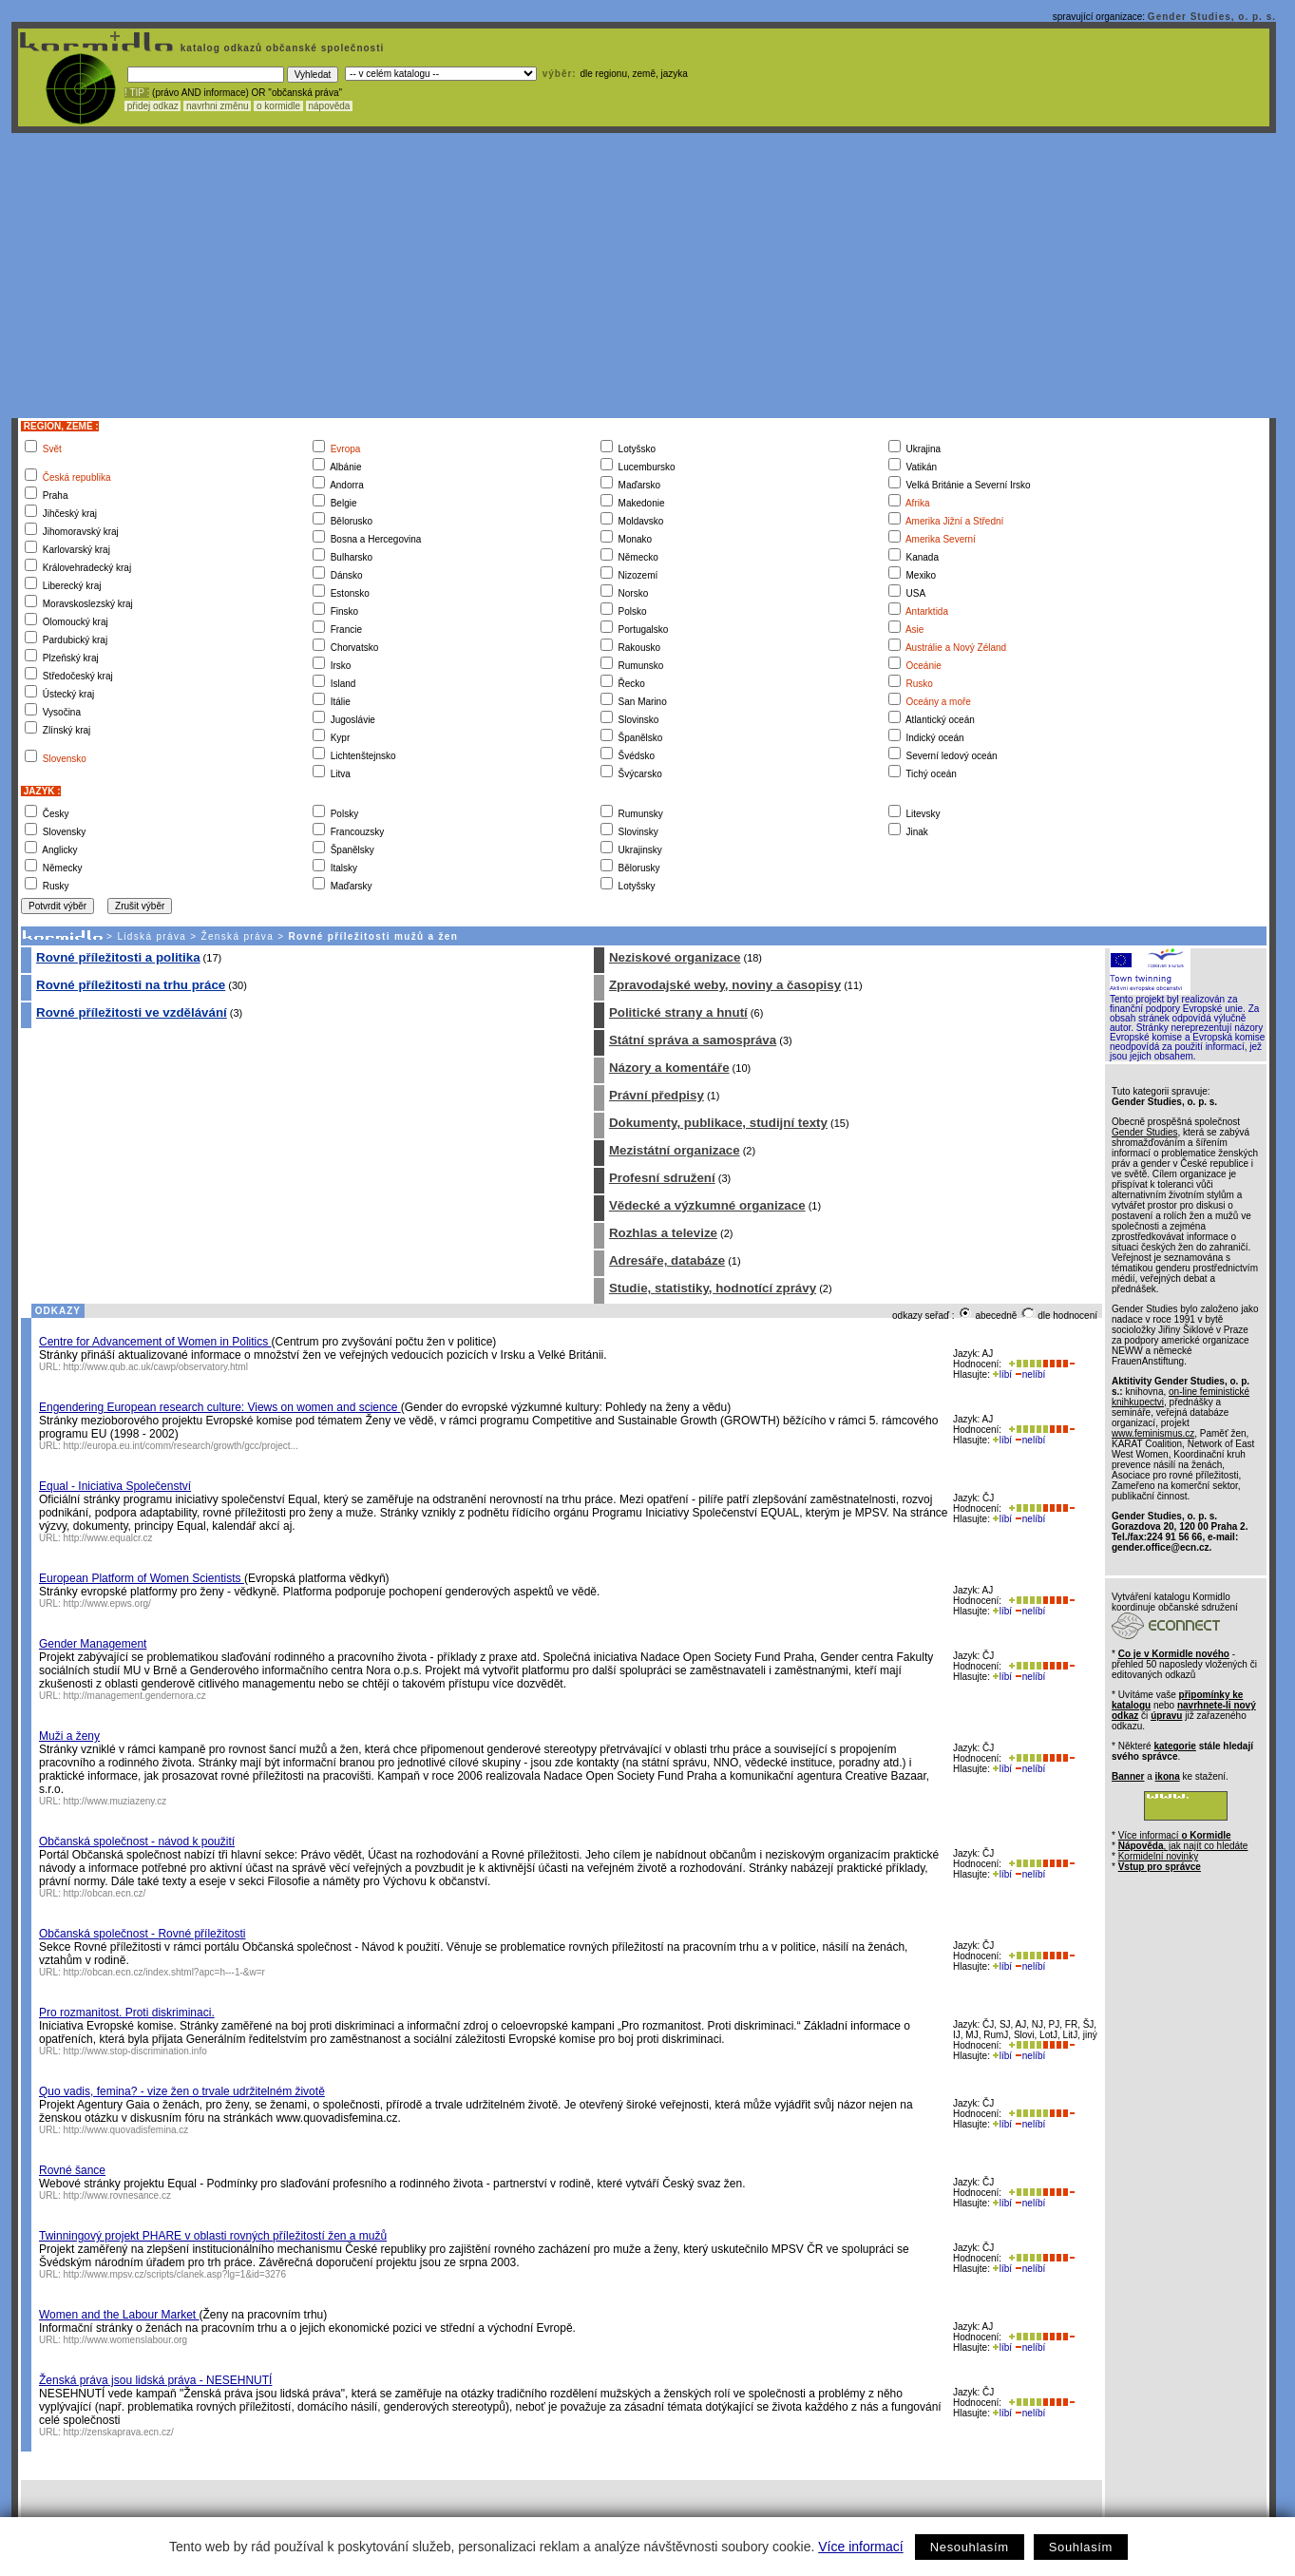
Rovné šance (72, 2170)
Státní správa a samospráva (692, 1040)
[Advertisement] (644, 276)
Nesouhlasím (969, 2547)
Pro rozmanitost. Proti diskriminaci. (127, 2012)
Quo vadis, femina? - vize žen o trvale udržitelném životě (182, 2091)
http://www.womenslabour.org (126, 2340)
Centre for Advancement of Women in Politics (155, 1341)
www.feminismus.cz (1153, 1433)
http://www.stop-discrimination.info (135, 2051)
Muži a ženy (69, 1736)
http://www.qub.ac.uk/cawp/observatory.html (156, 1367)
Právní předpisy (656, 1095)
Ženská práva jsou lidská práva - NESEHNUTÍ (155, 2380)
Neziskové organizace (675, 957)
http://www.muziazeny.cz (115, 1801)
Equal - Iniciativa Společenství (115, 1486)
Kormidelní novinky (1158, 1856)
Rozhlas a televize (663, 1233)
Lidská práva (151, 936)
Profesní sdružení (662, 1178)
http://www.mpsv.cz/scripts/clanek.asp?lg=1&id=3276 (175, 2274)
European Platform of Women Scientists (141, 1578)
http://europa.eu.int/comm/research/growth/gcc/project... (181, 1446)
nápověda (329, 106)
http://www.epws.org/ (107, 1603)
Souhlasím (1081, 2547)
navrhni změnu (217, 106)
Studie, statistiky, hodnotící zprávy (712, 1288)
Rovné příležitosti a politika (118, 957)
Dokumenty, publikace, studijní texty (718, 1123)
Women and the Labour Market (119, 2314)
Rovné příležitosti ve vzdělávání (131, 1012)
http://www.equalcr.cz (108, 1538)
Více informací (860, 2546)
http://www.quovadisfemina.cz (126, 2130)
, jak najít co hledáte (1183, 1846)
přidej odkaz (152, 106)
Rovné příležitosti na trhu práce (130, 985)
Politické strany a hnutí (678, 1012)
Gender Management (92, 1644)
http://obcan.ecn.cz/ (105, 1893)
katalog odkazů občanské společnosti (280, 48)
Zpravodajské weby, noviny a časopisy (725, 985)
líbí (1002, 1374)
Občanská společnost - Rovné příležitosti (142, 1933)
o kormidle (278, 106)
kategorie (1174, 1746)
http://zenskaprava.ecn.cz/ (119, 2432)
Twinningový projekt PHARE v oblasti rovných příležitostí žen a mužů (213, 2235)
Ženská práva (238, 936)
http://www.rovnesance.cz (117, 2195)
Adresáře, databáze (667, 1260)
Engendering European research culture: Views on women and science (220, 1407)
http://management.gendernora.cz (135, 1695)
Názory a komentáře (669, 1067)
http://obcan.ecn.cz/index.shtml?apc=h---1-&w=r (164, 1972)
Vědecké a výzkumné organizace (707, 1205)
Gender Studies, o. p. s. (1212, 16)
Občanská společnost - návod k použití (137, 1841)
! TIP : (136, 92)
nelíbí (1030, 1374)
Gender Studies (1145, 1132)
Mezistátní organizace (674, 1150)
